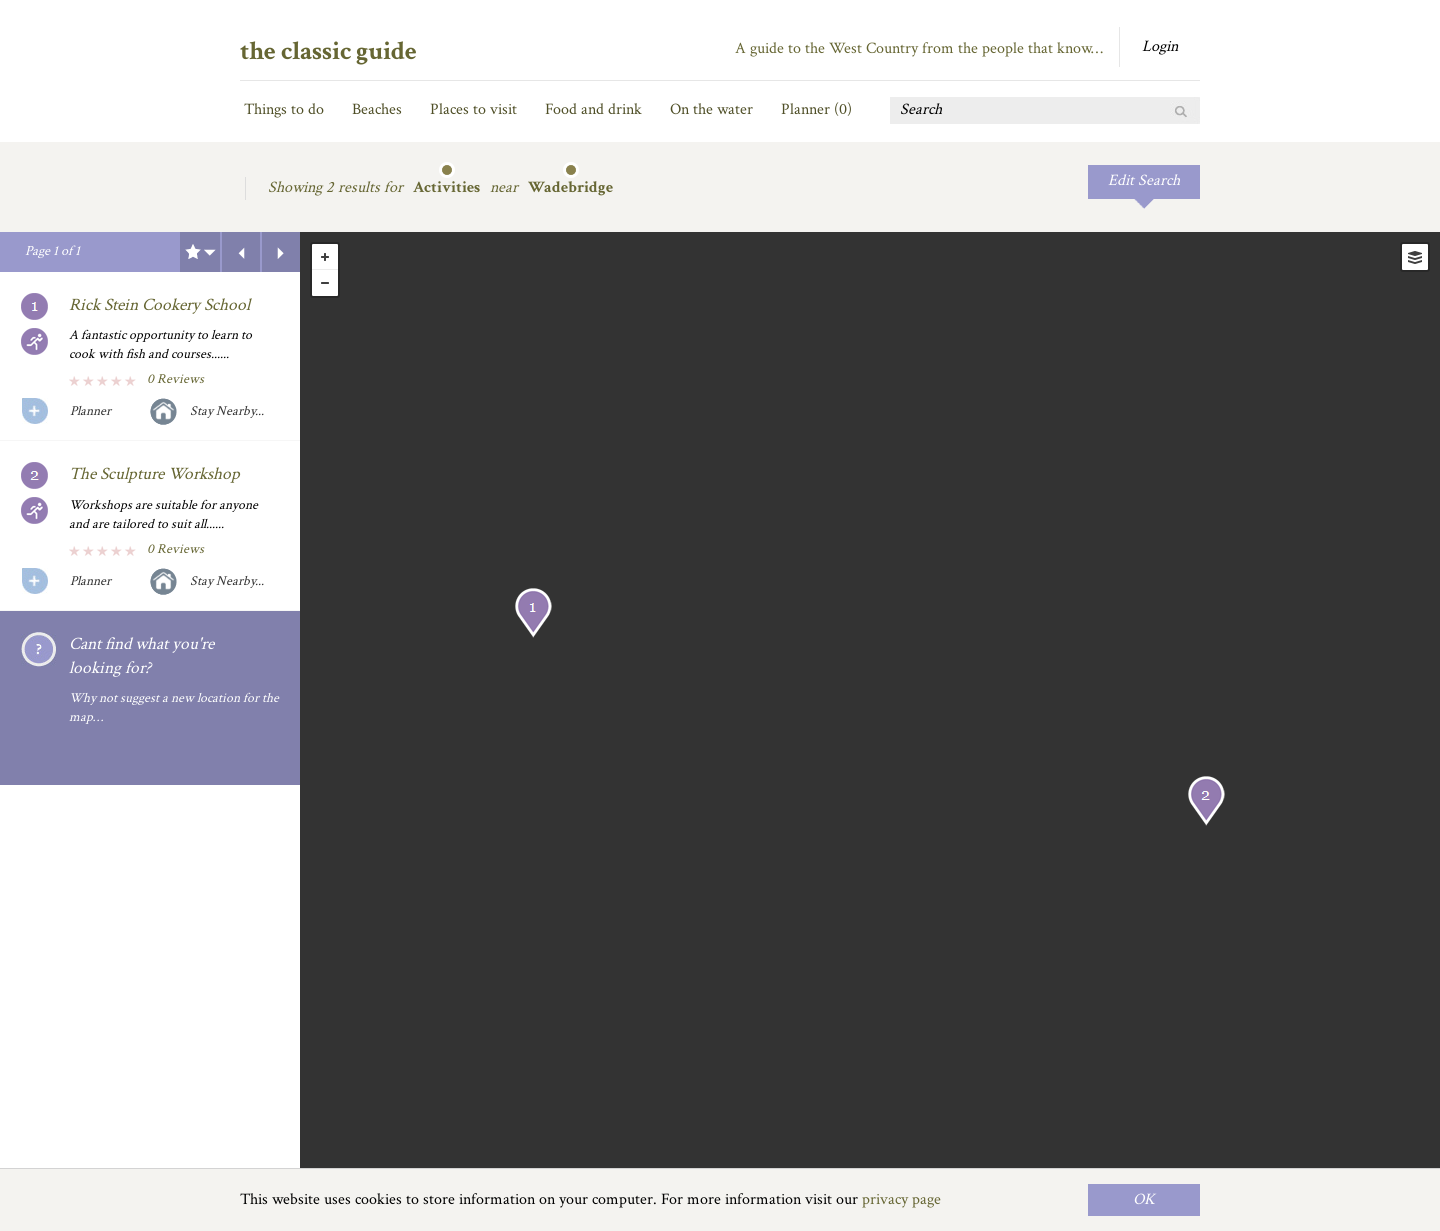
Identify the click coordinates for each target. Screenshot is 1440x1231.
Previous (241, 252)
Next (281, 252)
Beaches (377, 109)
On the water (711, 109)
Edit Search (1144, 180)
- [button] (325, 283)
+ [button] (325, 257)
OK (1144, 1199)
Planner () (816, 109)
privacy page (901, 1199)
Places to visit (473, 109)
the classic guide (328, 51)
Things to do (284, 109)
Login (1160, 46)
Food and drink (593, 109)
